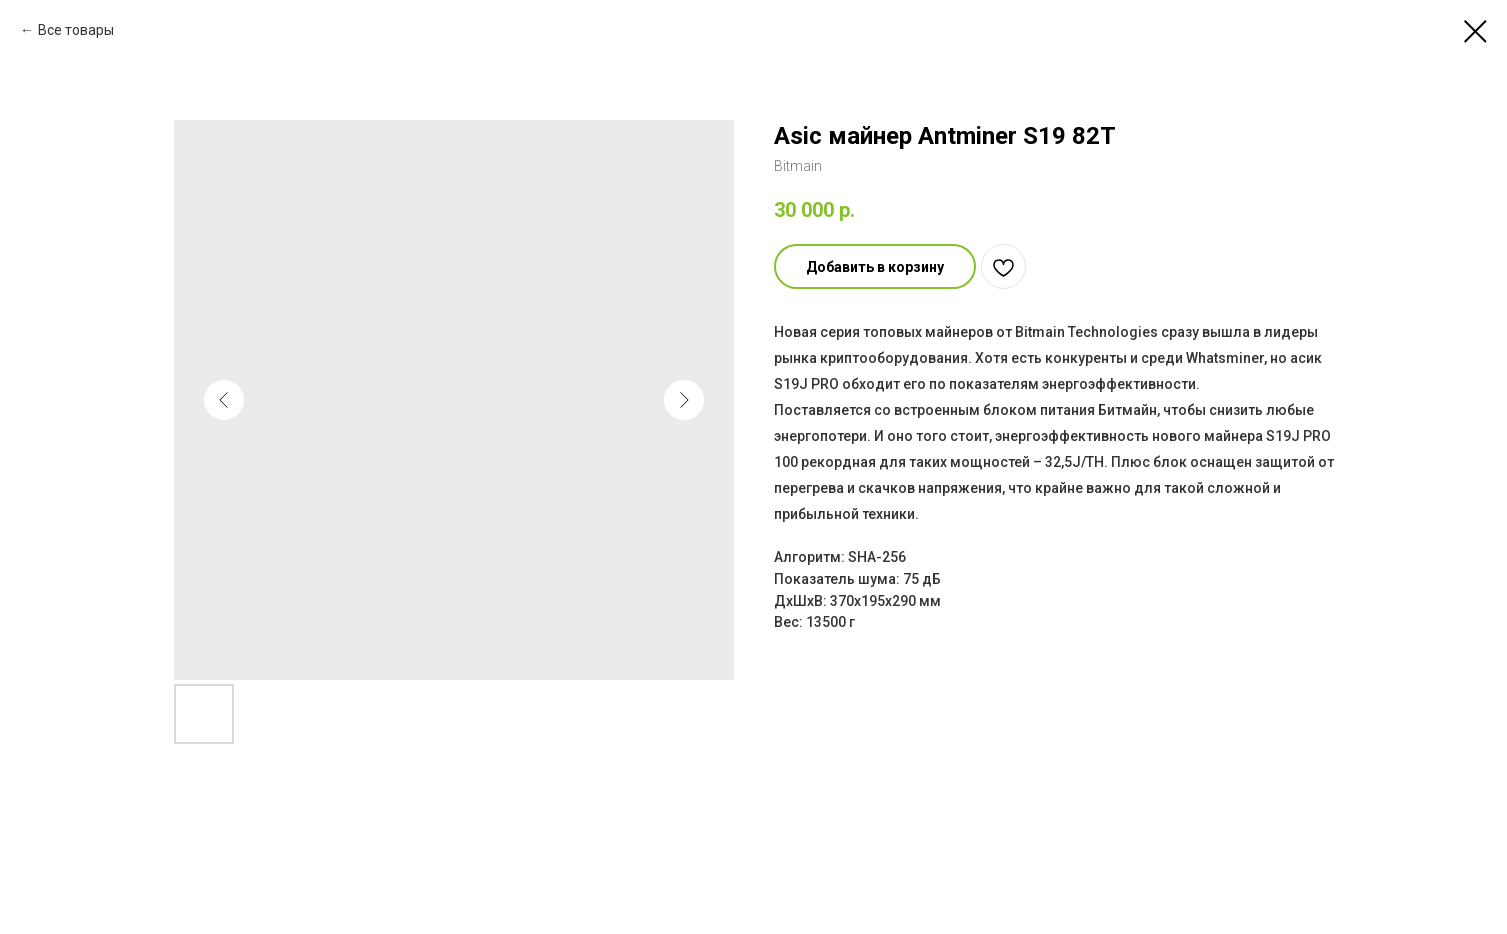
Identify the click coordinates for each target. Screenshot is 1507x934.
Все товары (76, 30)
